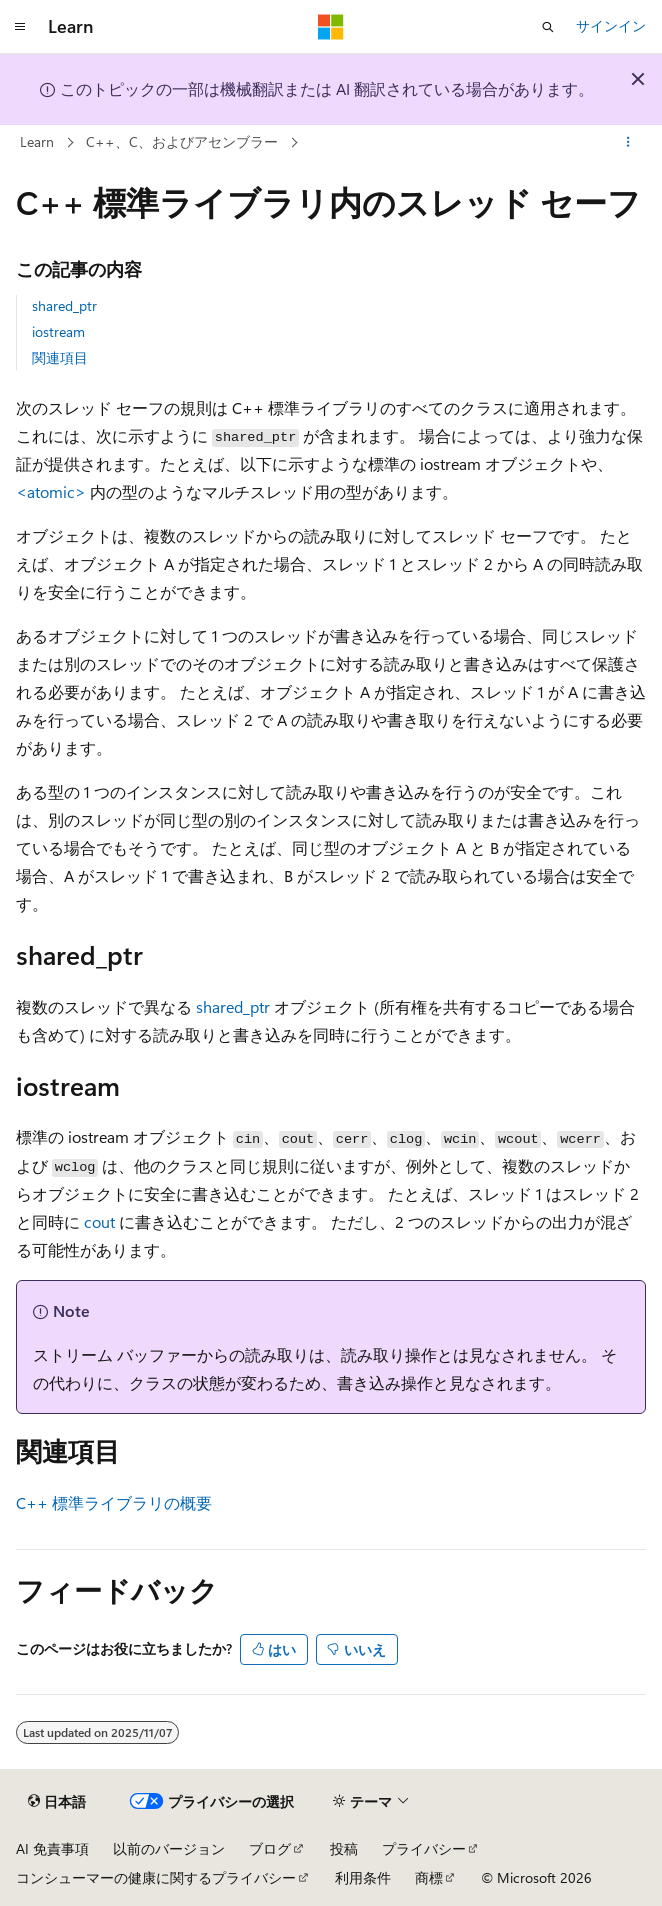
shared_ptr (64, 305)
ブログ (270, 1848)
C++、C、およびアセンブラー (182, 141)
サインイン (611, 25)
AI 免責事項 (52, 1848)
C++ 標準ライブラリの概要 (114, 1502)
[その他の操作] (628, 143)
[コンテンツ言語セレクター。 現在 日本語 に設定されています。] (57, 1802)
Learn (37, 141)
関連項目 (60, 357)
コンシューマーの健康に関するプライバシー (156, 1877)
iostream (58, 331)
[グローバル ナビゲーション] (20, 27)
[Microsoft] (331, 27)
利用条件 (363, 1877)
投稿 (344, 1848)
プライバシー (424, 1848)
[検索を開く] (548, 27)
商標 (429, 1877)
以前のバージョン (169, 1848)
